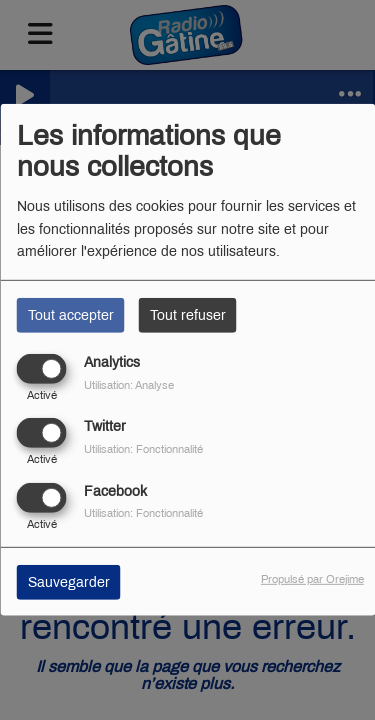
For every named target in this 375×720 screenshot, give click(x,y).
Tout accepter (71, 315)
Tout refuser (188, 315)
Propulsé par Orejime (312, 578)
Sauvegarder (69, 581)
